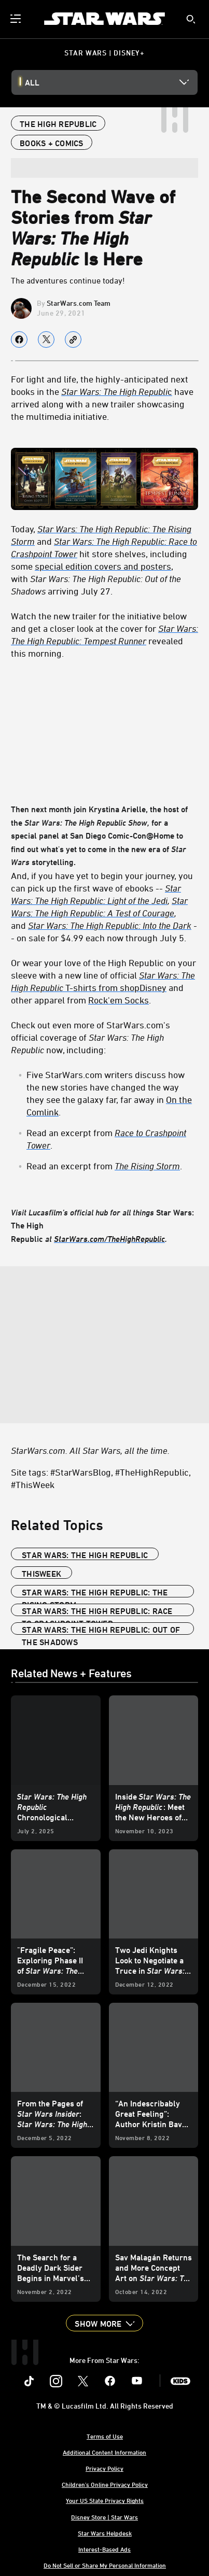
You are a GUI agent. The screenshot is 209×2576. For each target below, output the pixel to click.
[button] (104, 2323)
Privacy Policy (104, 2468)
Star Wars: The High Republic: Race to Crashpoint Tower (97, 1611)
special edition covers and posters (103, 566)
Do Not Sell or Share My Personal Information (105, 2565)
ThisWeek (41, 1573)
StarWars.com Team (78, 303)
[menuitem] (16, 18)
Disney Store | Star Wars (104, 2517)
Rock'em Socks (118, 1000)
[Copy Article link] (73, 339)
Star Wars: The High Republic (85, 1555)
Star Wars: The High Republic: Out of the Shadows (101, 1630)
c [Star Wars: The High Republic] (116, 391)
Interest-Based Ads (104, 2549)
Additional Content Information (104, 2452)
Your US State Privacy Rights (105, 2500)
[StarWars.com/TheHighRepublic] (109, 1238)
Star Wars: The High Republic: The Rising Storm (95, 1592)
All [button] (32, 82)
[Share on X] (46, 339)
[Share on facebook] (19, 339)
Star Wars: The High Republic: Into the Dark (109, 925)
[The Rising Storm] (147, 1165)
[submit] (191, 19)
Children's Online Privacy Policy (105, 2484)
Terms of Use (105, 2436)
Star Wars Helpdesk (105, 2533)
